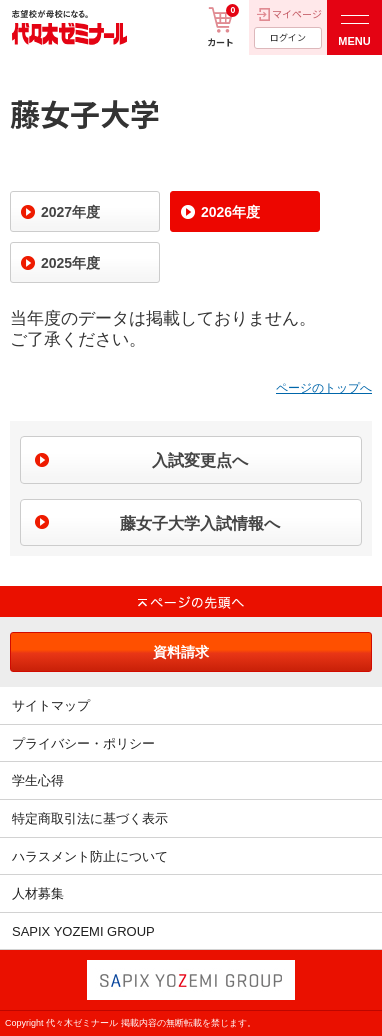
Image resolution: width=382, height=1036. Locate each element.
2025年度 (70, 263)
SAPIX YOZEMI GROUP (83, 931)
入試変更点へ (200, 460)
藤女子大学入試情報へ (200, 523)
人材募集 (38, 893)
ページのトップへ (324, 388)
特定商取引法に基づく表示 (90, 818)
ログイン (288, 37)
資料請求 (181, 652)
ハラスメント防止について (90, 856)
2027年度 (70, 212)
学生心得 (38, 780)
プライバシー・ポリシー (83, 743)
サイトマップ (51, 705)
